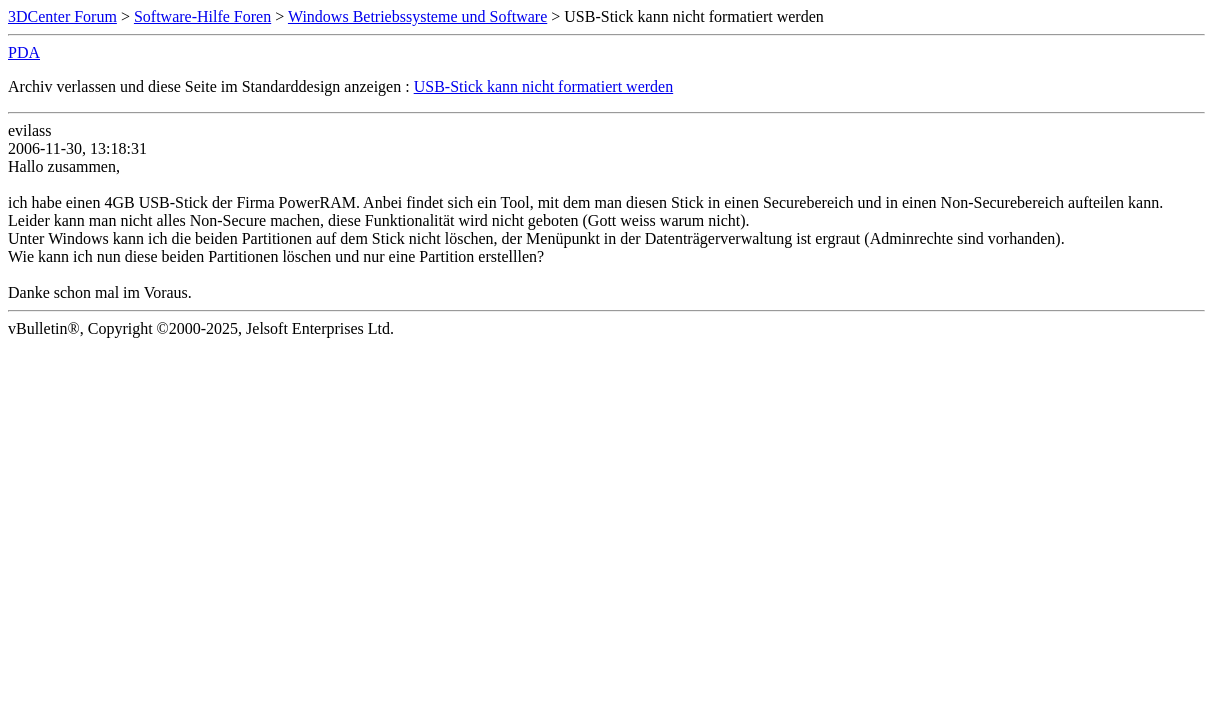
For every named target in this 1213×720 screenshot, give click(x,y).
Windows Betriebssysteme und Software (417, 16)
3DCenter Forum (62, 16)
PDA (24, 52)
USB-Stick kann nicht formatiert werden (544, 86)
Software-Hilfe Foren (202, 16)
